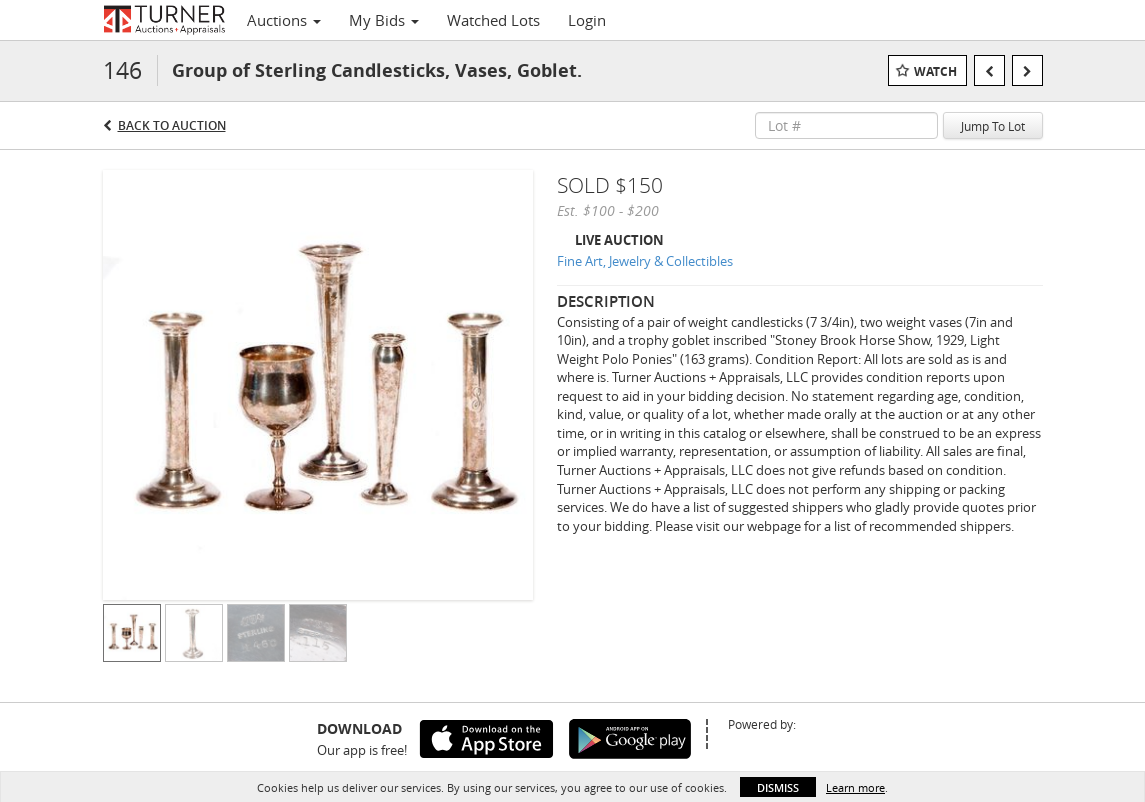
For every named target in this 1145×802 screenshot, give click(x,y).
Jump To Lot (993, 126)
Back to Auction (172, 125)
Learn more (855, 787)
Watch (935, 71)
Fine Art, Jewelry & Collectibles (645, 261)
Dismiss (778, 787)
